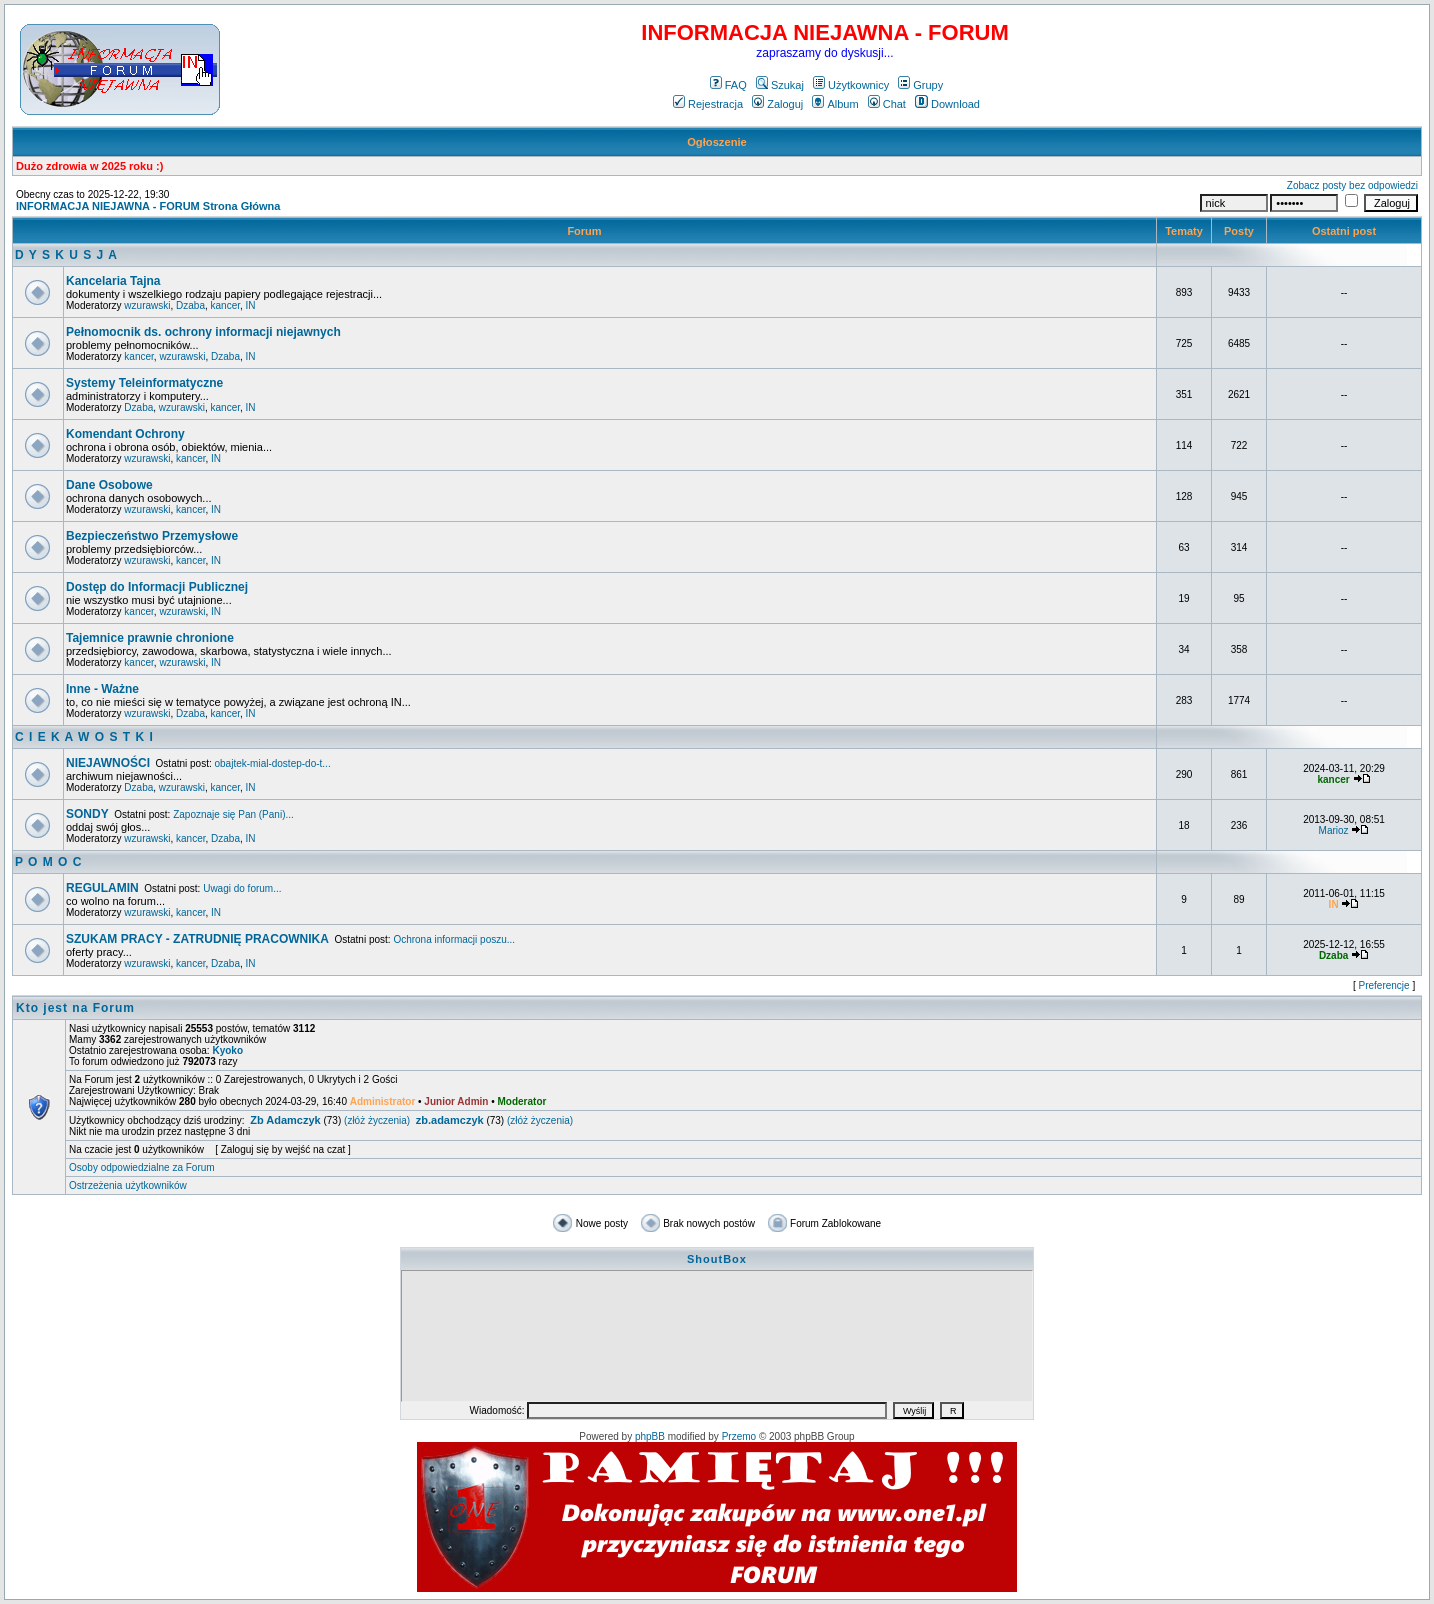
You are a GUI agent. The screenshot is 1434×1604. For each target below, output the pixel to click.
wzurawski (147, 305)
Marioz (1334, 830)
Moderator (522, 1101)
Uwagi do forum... (242, 888)
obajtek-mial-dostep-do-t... (273, 763)
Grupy (920, 85)
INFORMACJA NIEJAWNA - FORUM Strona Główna (148, 206)
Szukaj (780, 85)
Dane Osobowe (109, 485)
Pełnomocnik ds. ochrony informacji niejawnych (203, 332)
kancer (225, 305)
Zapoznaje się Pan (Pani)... (233, 814)
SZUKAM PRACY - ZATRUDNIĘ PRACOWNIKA (197, 939)
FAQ (728, 85)
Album (835, 104)
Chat (887, 104)
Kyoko (227, 1050)
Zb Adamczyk (285, 1120)
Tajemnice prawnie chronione (150, 638)
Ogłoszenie (717, 142)
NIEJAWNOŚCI (108, 763)
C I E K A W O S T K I (84, 737)
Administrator (383, 1101)
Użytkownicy (851, 85)
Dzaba (190, 305)
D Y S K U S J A (66, 255)
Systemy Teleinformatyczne (144, 383)
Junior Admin (456, 1101)
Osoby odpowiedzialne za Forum (142, 1167)
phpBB (650, 1436)
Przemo (739, 1436)
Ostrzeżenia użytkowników (128, 1185)
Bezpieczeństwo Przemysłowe (152, 536)
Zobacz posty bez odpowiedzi (1352, 185)
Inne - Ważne (102, 689)
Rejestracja (708, 104)
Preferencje (1384, 985)
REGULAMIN (102, 888)
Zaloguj (777, 104)
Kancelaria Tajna (113, 281)
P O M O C (48, 862)
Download (947, 104)
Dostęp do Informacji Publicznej (157, 587)
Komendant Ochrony (125, 434)
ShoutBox (717, 1259)
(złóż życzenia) (377, 1120)
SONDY (87, 814)
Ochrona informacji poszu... (454, 939)
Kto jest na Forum (75, 1008)
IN (251, 305)
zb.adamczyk (450, 1120)
